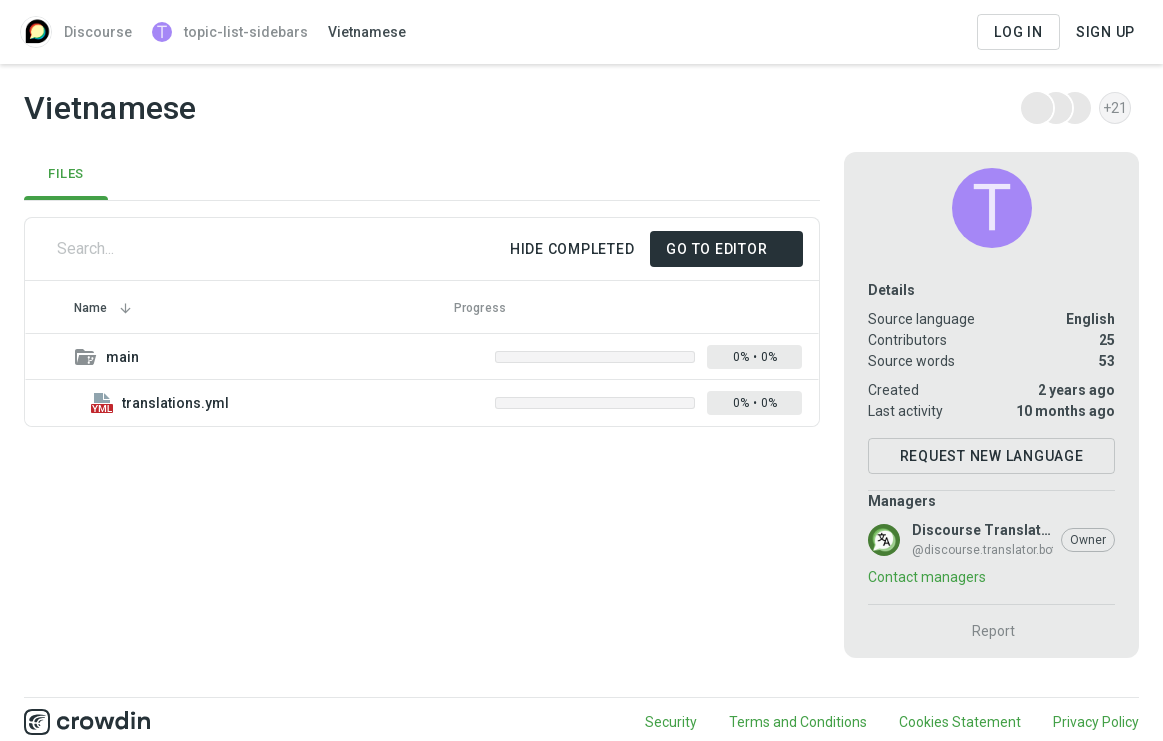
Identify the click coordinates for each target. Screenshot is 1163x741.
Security (671, 722)
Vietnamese (367, 32)
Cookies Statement (960, 722)
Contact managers (927, 577)
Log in (1018, 32)
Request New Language (991, 456)
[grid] (422, 380)
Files (66, 173)
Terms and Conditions (798, 722)
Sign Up (1105, 32)
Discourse (76, 32)
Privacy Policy (1096, 722)
